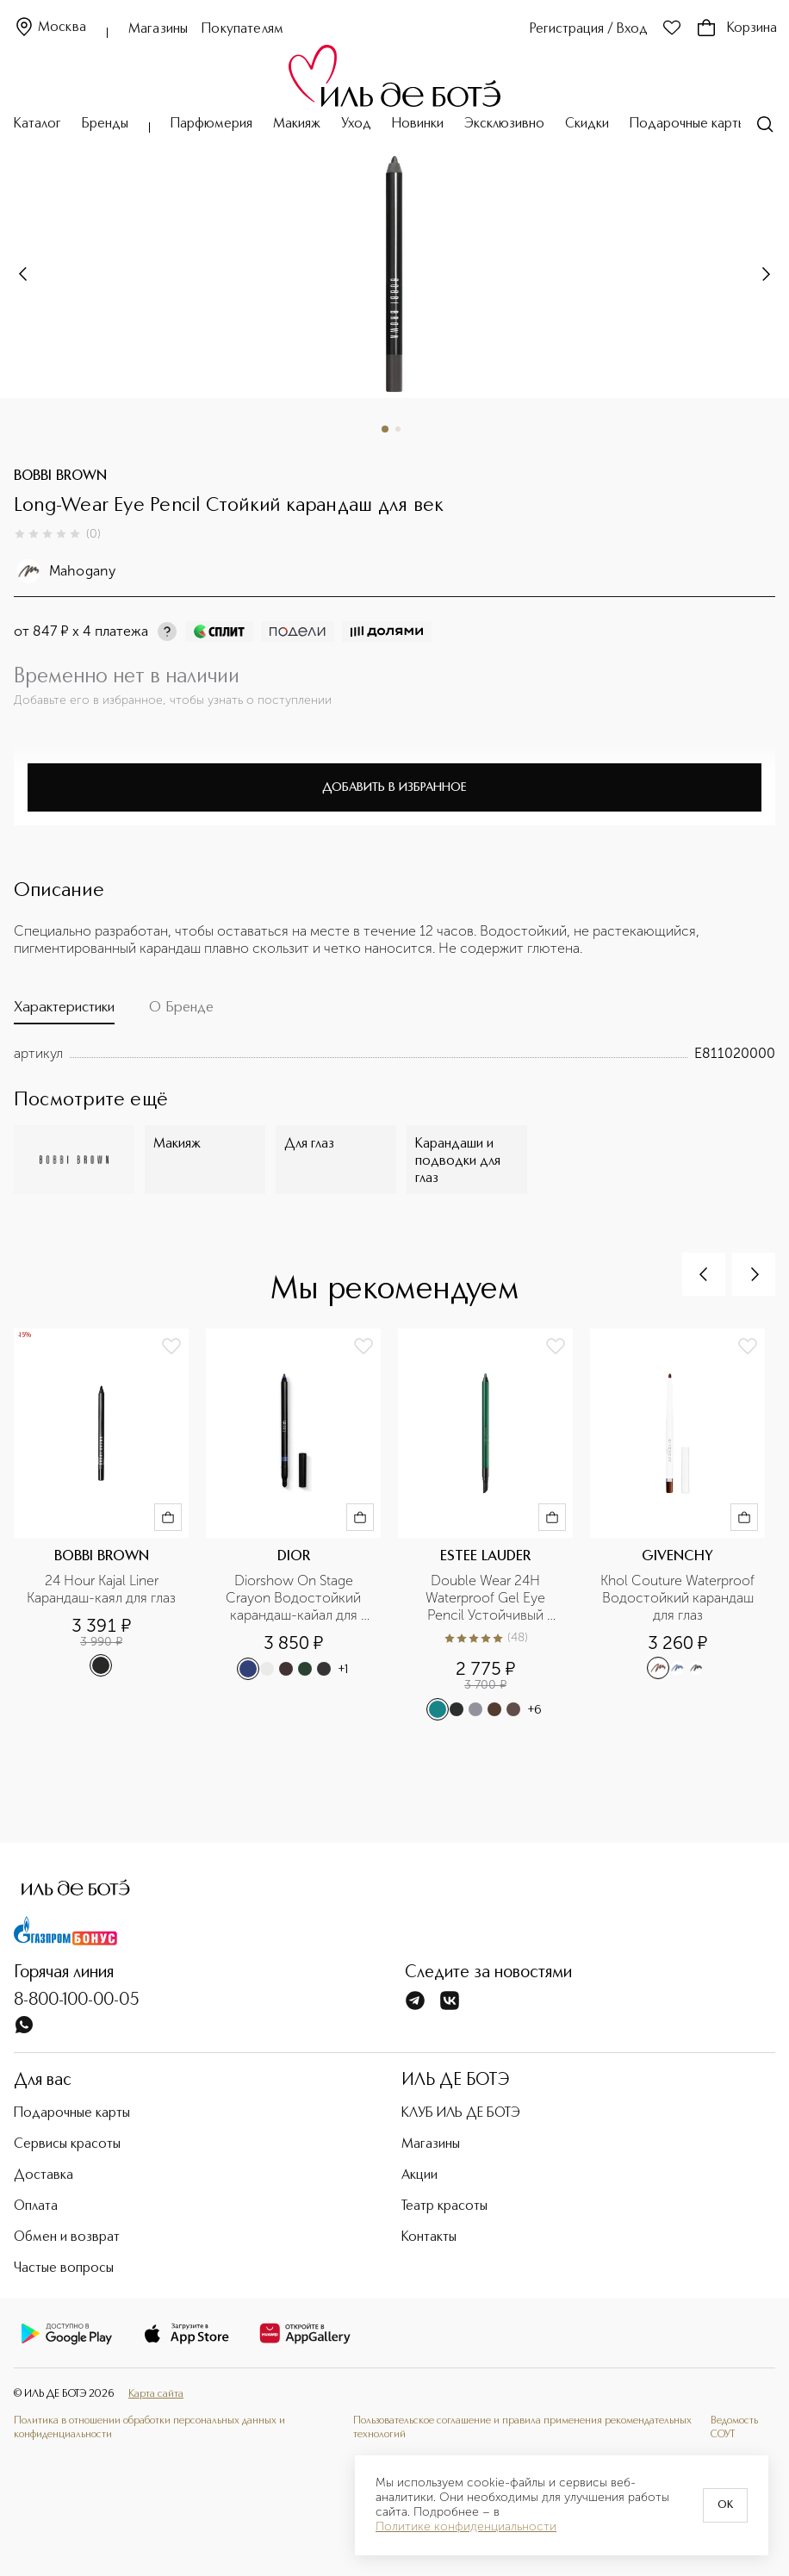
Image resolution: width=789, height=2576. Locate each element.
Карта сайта (155, 2393)
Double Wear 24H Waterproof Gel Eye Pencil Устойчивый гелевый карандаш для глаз (487, 1598)
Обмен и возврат (67, 2237)
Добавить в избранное (394, 787)
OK (725, 2505)
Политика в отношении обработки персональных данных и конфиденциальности (149, 2427)
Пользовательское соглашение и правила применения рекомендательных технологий (522, 2427)
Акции (419, 2175)
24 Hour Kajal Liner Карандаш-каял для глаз (101, 1589)
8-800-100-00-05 (77, 2000)
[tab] (64, 1011)
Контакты (429, 2237)
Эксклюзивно (504, 124)
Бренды (105, 124)
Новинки (418, 124)
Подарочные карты (688, 124)
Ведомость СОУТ (734, 2427)
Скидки (587, 124)
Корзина (737, 28)
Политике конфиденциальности (466, 2527)
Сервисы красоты (67, 2144)
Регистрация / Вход (589, 29)
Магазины (158, 29)
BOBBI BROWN (60, 476)
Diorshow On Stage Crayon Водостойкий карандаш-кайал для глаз (295, 1598)
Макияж (296, 124)
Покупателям (242, 29)
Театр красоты (444, 2206)
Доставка (43, 2175)
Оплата (36, 2206)
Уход (356, 124)
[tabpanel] (394, 1053)
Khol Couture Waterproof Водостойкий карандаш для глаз (677, 1597)
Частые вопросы (64, 2268)
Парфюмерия (211, 124)
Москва (50, 28)
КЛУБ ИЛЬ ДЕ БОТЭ (460, 2113)
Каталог (37, 124)
